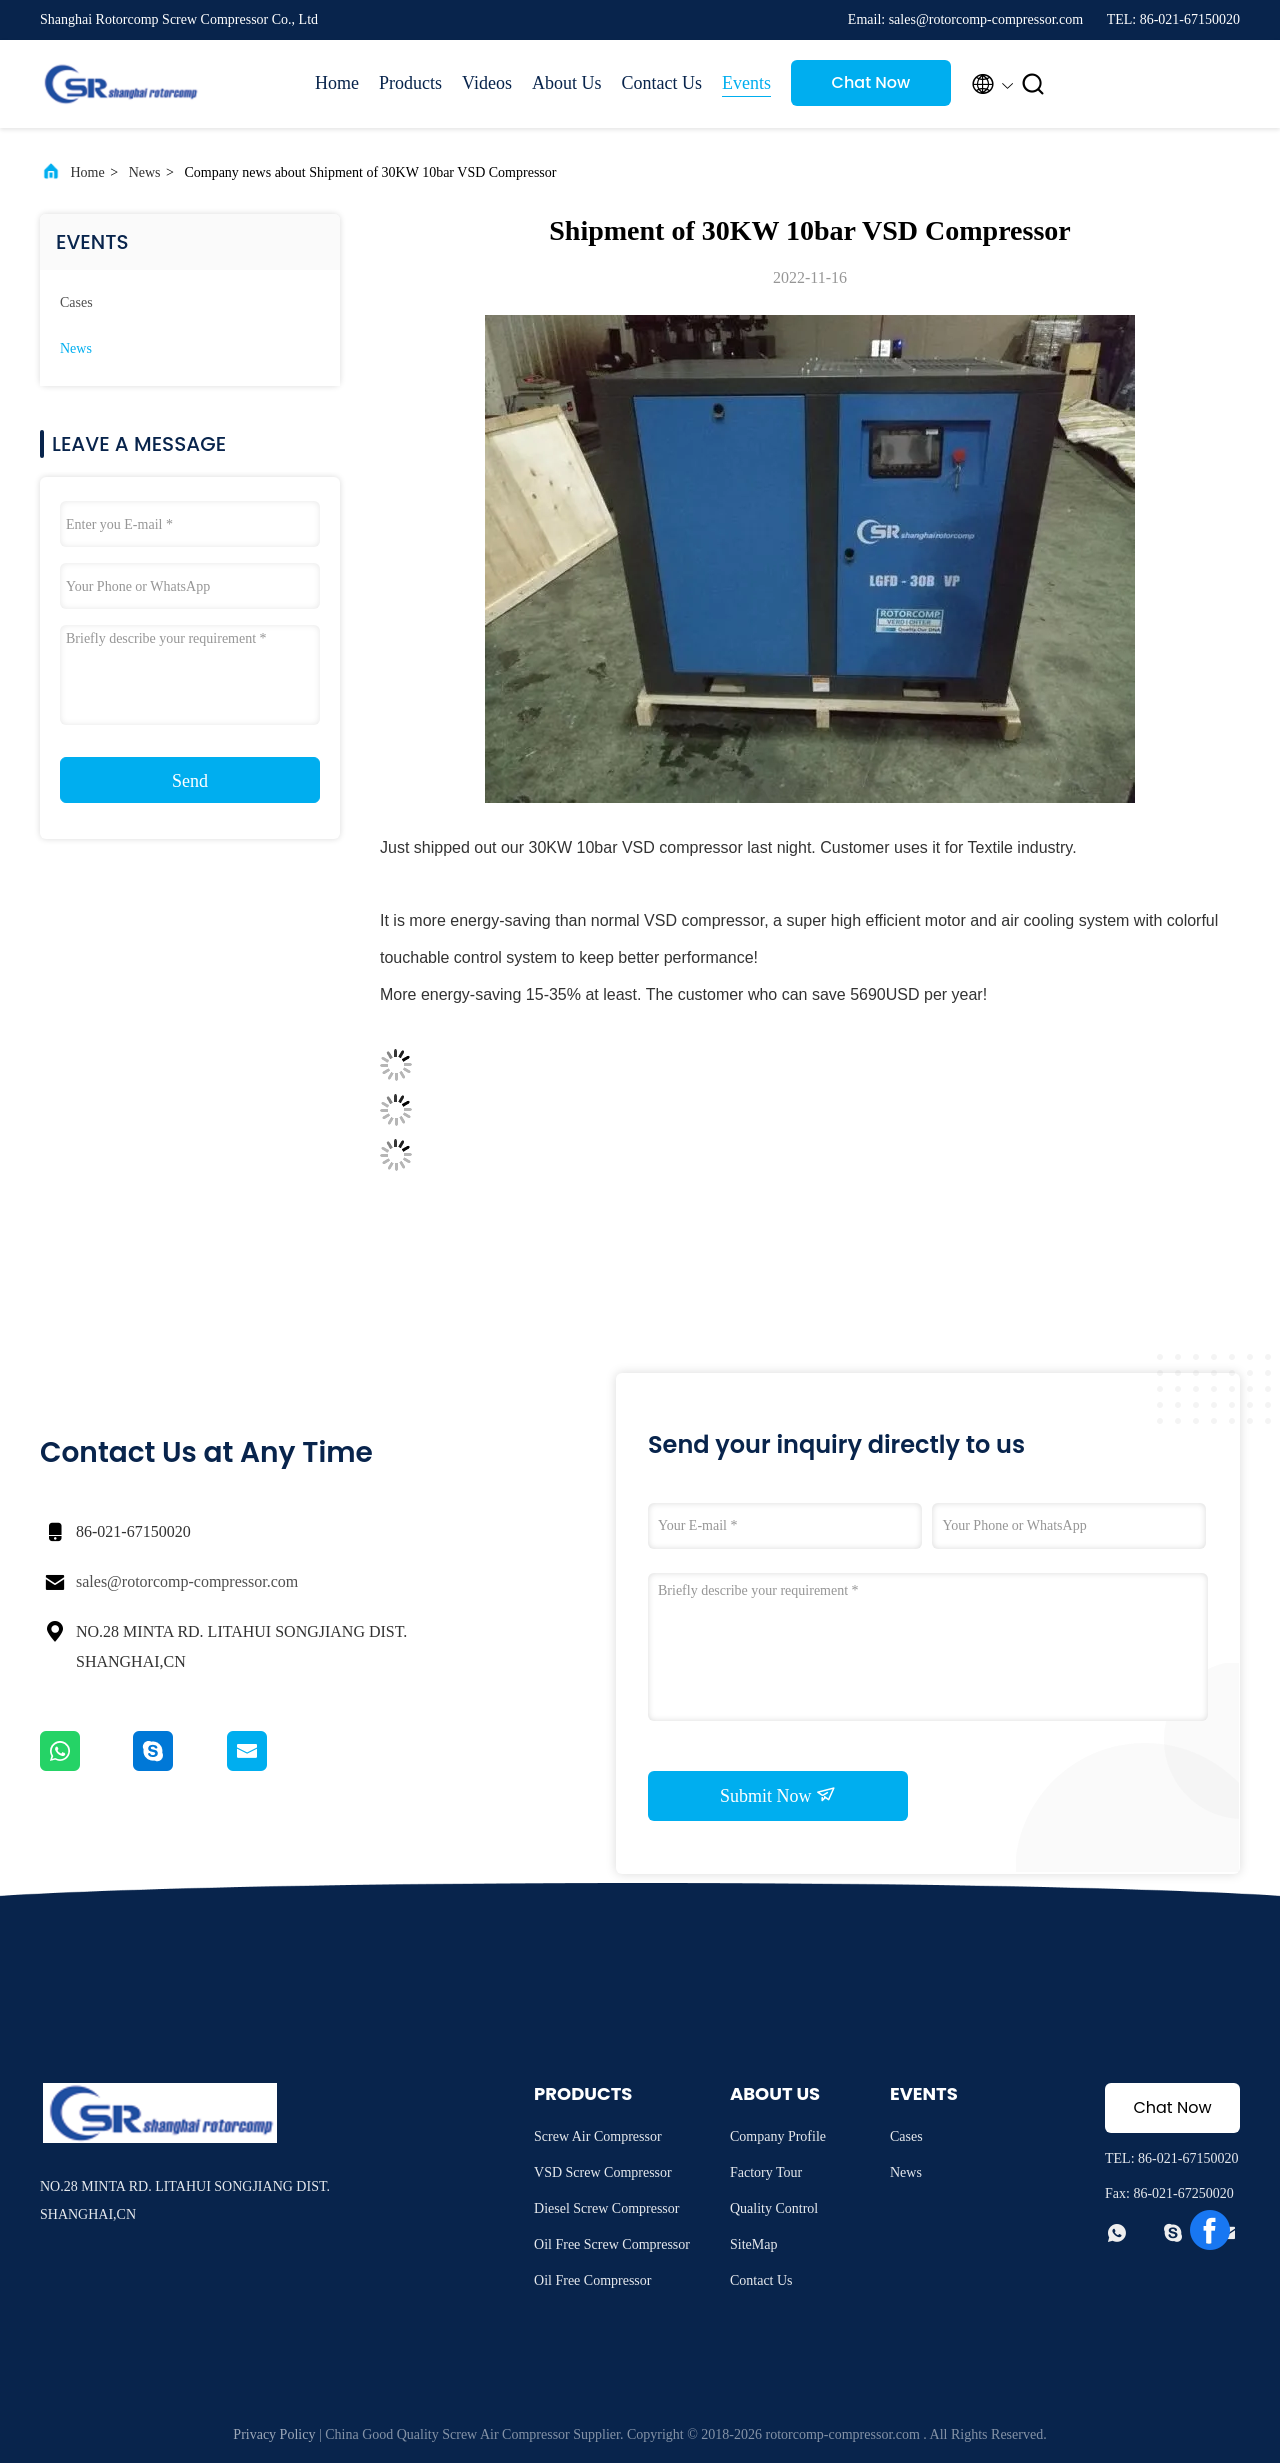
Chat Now (871, 82)
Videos (487, 83)
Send (190, 781)
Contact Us (661, 83)
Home (337, 83)
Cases (76, 302)
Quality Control (774, 2208)
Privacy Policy (274, 2434)
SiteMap (753, 2244)
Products (410, 83)
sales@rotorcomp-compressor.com (187, 1581)
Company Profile (778, 2136)
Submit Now (778, 1795)
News (145, 172)
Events (746, 83)
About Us (567, 83)
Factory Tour (766, 2172)
